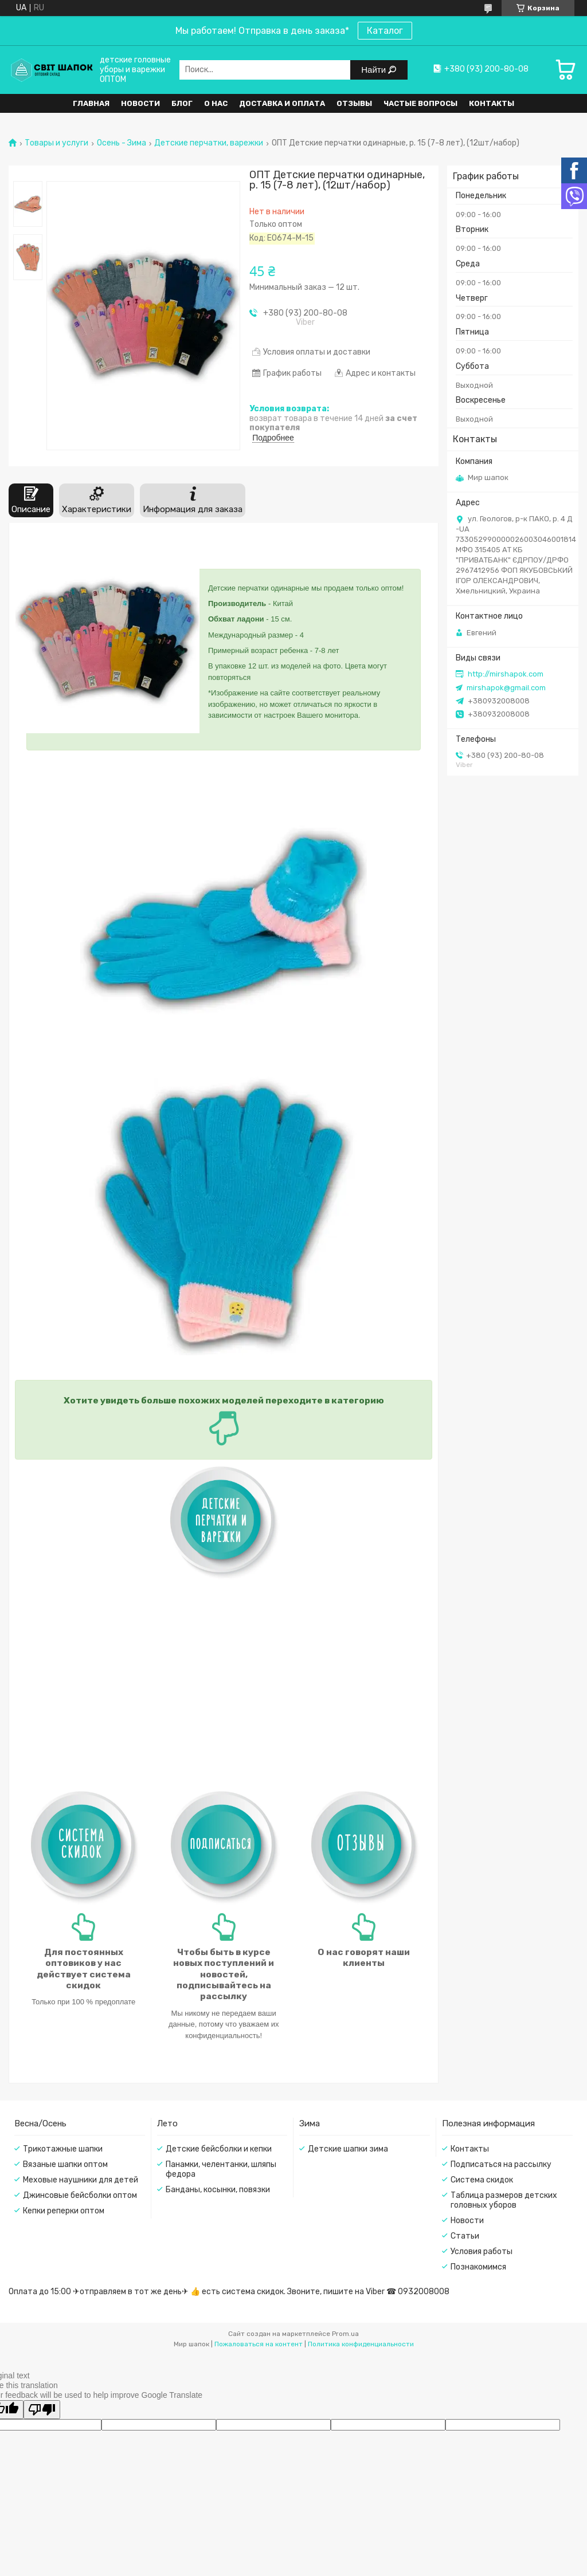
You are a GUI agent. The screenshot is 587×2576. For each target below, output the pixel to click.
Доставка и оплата (282, 103)
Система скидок (482, 2180)
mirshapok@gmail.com (506, 687)
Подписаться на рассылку (501, 2164)
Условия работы (481, 2251)
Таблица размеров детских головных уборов (504, 2200)
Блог (182, 103)
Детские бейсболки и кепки (219, 2149)
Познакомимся (478, 2267)
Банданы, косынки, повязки (218, 2189)
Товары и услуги (56, 143)
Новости (140, 103)
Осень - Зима (121, 143)
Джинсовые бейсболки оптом (80, 2195)
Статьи (465, 2236)
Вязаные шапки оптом (65, 2164)
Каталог (385, 30)
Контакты (491, 103)
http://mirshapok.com (505, 674)
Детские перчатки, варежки (208, 143)
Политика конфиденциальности (361, 2344)
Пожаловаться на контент (258, 2344)
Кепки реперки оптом (63, 2211)
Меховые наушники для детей (80, 2180)
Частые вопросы (420, 103)
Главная (91, 103)
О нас (216, 103)
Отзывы (354, 103)
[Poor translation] (42, 2409)
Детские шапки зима (348, 2149)
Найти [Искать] (374, 69)
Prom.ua (345, 2334)
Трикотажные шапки (63, 2149)
